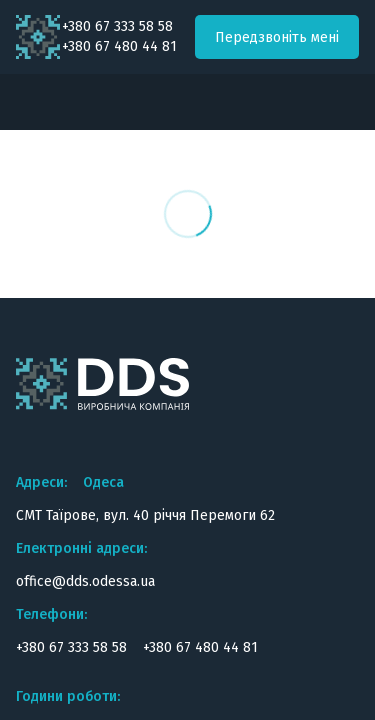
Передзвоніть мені (277, 37)
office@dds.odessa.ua (85, 581)
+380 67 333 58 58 (117, 27)
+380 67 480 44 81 (119, 47)
